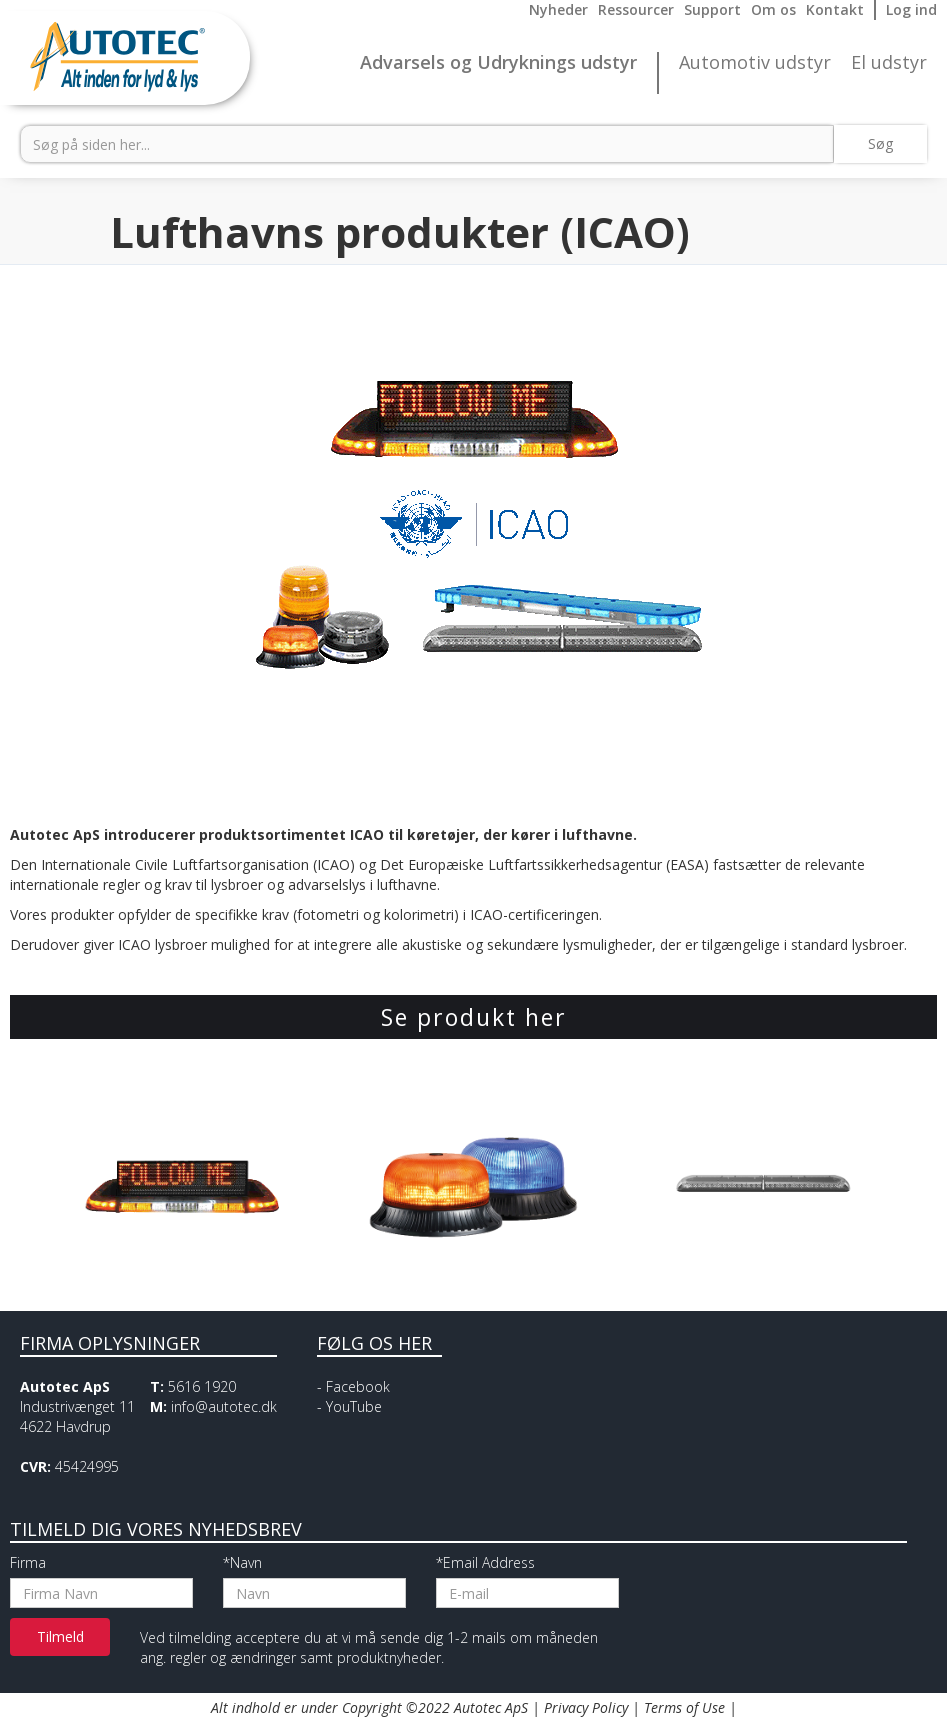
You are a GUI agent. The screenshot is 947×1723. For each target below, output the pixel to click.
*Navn (242, 1562)
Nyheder (558, 9)
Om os (773, 9)
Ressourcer (636, 9)
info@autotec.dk (224, 1406)
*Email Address (485, 1562)
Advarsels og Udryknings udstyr (498, 63)
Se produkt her (474, 1017)
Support (712, 9)
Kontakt (835, 9)
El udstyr (889, 63)
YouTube (354, 1406)
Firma (28, 1562)
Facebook (358, 1386)
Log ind (911, 9)
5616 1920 (202, 1386)
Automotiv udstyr (755, 63)
